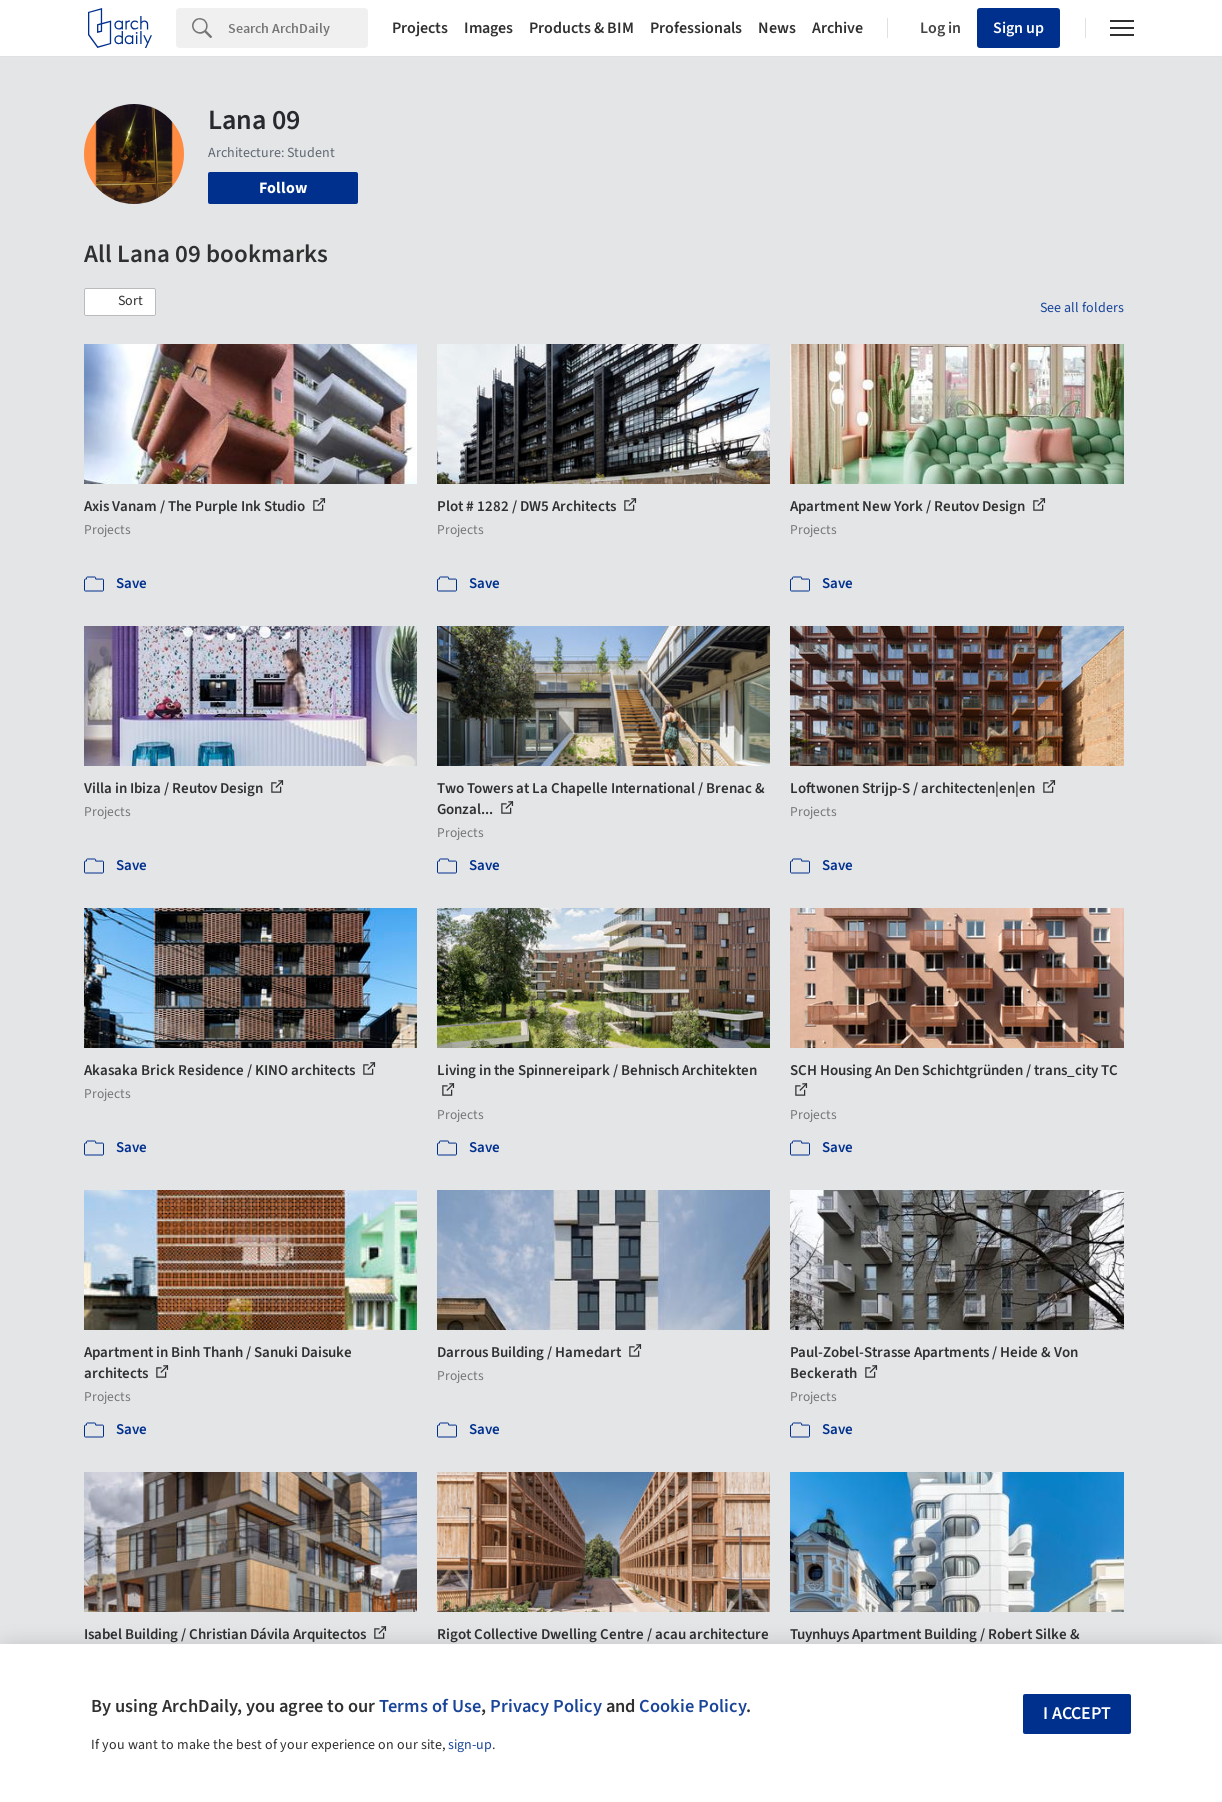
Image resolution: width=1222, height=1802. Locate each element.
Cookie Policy (692, 1706)
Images (488, 28)
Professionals (696, 28)
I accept (1077, 1713)
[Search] (298, 28)
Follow (283, 188)
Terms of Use (430, 1706)
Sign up (1018, 28)
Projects (420, 28)
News (777, 28)
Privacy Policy (546, 1706)
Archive (837, 28)
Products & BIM (581, 28)
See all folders (1082, 308)
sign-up (470, 1745)
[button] (120, 302)
